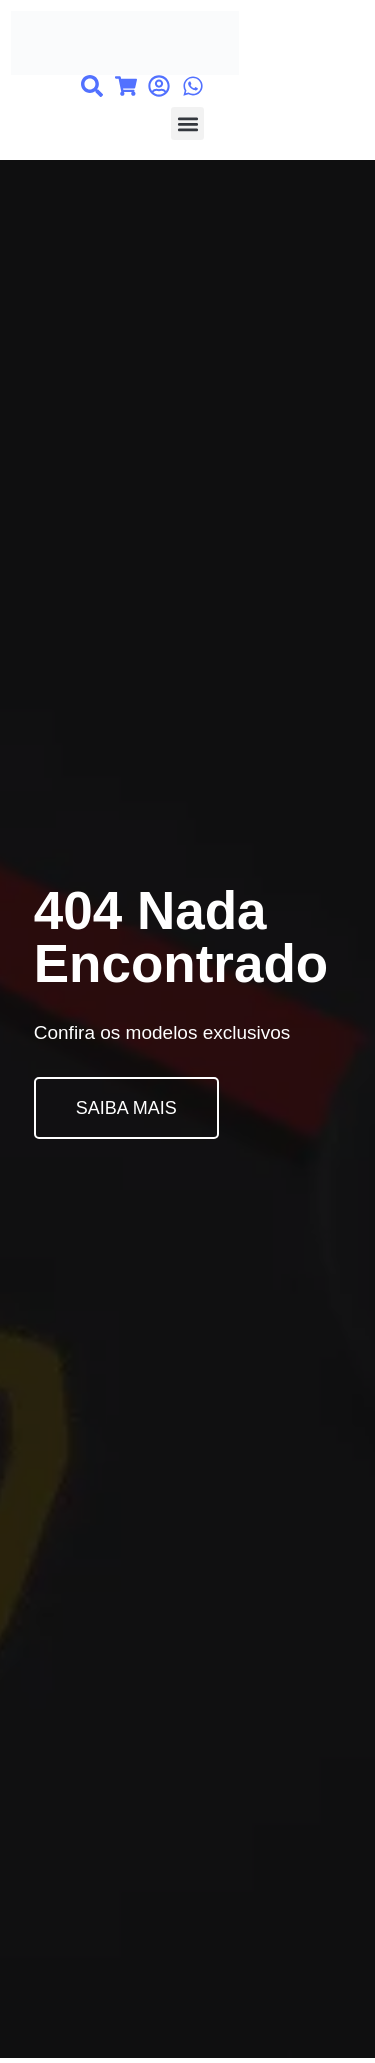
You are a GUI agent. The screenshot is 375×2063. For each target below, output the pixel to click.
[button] (187, 123)
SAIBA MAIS (126, 1108)
